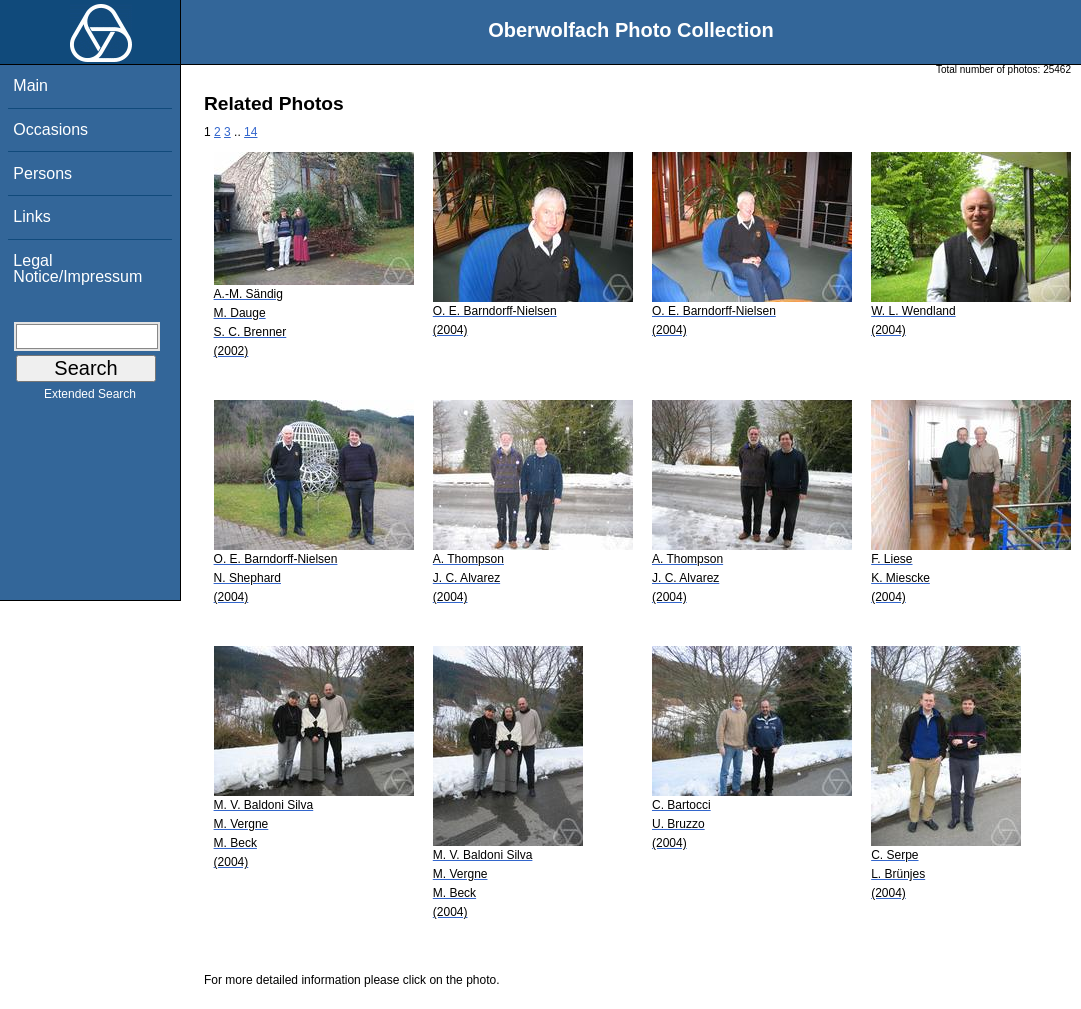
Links (31, 216)
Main (30, 85)
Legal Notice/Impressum (77, 268)
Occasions (50, 129)
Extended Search (90, 398)
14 (250, 132)
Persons (42, 173)
